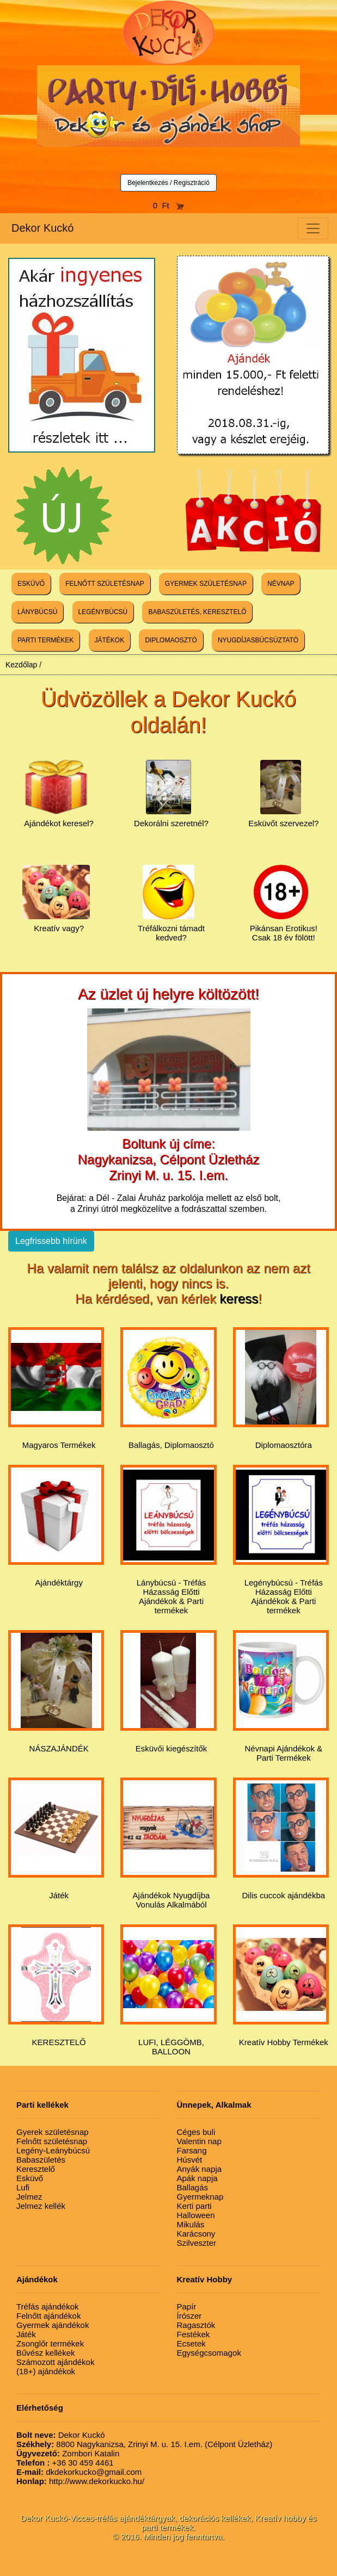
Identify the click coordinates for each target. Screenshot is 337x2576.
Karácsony (196, 2233)
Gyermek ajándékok (52, 2325)
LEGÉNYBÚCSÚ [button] (103, 612)
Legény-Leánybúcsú (53, 2150)
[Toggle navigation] (313, 228)
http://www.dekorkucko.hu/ (80, 2481)
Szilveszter (197, 2242)
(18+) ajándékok (45, 2371)
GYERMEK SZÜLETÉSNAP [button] (206, 583)
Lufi (22, 2187)
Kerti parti (194, 2205)
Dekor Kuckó (42, 228)
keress (239, 1298)
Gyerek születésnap (52, 2132)
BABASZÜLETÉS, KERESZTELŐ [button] (197, 612)
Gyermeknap (200, 2196)
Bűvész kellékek (45, 2352)
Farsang (192, 2150)
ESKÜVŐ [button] (31, 583)
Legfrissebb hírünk (51, 1241)
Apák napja (197, 2178)
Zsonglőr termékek (50, 2343)
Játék (26, 2334)
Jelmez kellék (40, 2205)
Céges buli (196, 2132)
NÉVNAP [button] (280, 583)
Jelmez (29, 2196)
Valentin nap (199, 2141)
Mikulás (191, 2224)
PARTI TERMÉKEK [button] (45, 640)
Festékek (193, 2334)
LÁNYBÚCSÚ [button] (37, 612)
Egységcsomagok (209, 2352)
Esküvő (29, 2178)
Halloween (196, 2215)
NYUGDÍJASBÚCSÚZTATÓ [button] (258, 640)
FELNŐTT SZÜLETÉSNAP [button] (104, 583)
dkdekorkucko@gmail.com (79, 2471)
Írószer (189, 2315)
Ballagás (193, 2187)
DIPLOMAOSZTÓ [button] (171, 640)
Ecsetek (191, 2343)
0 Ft (169, 205)
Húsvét (190, 2159)
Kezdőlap (21, 664)
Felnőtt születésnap (51, 2141)
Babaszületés (40, 2159)
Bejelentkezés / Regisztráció (168, 183)
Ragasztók (196, 2325)
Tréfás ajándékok (47, 2306)
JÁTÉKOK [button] (110, 640)
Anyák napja (199, 2169)
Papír (187, 2306)
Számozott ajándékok (55, 2362)
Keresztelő (35, 2169)
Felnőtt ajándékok (48, 2315)
